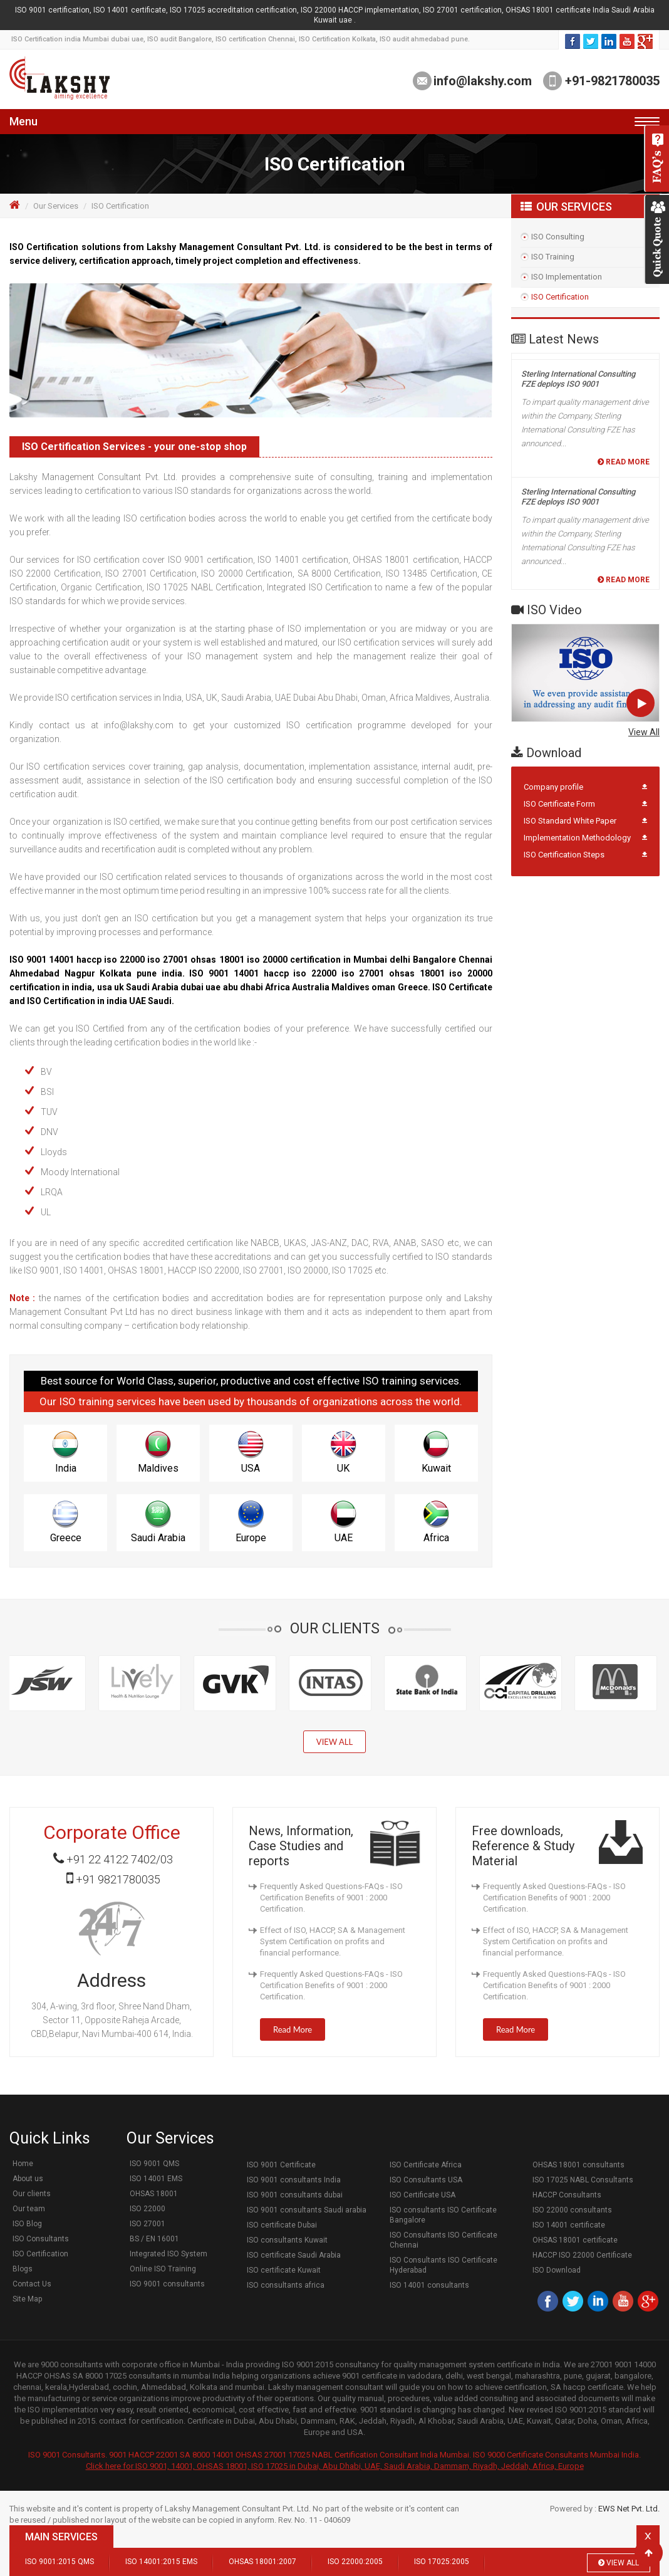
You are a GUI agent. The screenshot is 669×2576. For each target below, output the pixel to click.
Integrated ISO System (168, 2253)
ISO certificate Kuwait (284, 2270)
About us (28, 2178)
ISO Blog (27, 2223)
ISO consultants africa (285, 2285)
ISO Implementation (566, 276)
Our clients (32, 2193)
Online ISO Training (163, 2268)
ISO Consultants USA (426, 2179)
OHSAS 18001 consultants (578, 2164)
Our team (29, 2208)
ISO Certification (560, 296)
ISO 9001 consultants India (294, 2179)
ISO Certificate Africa (426, 2164)
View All (644, 732)
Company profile (553, 787)
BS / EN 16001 (154, 2238)
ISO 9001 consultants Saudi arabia (306, 2210)
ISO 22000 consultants (572, 2210)
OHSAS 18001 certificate (575, 2240)
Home (23, 2163)
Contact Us (32, 2284)
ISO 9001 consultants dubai (295, 2195)
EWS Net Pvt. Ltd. (629, 2508)
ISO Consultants (41, 2238)
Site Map (27, 2299)
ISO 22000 (147, 2208)
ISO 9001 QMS (154, 2163)
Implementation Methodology (577, 837)
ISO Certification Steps (564, 854)
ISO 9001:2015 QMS (59, 2561)
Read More (624, 355)
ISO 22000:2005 (355, 2561)
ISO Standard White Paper (570, 820)
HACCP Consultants (566, 2195)
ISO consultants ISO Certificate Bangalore (443, 2215)
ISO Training (552, 256)
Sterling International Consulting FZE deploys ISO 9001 (578, 390)
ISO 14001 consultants (429, 2285)
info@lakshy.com (482, 80)
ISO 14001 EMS (156, 2178)
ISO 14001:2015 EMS (161, 2561)
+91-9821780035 (611, 80)
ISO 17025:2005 (441, 2561)
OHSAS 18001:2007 (262, 2561)
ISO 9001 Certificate (281, 2164)
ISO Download (556, 2270)
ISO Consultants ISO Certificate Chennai (443, 2240)
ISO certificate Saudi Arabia (294, 2255)
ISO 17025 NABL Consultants (582, 2179)
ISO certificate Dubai (282, 2225)
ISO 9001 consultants (167, 2284)
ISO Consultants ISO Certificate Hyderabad (443, 2265)
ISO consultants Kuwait (287, 2240)
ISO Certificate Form (559, 804)
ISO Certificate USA (422, 2195)
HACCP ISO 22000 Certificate (582, 2255)
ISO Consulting (557, 236)
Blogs (23, 2268)
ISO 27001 (147, 2223)
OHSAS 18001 (154, 2193)
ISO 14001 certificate (568, 2225)
